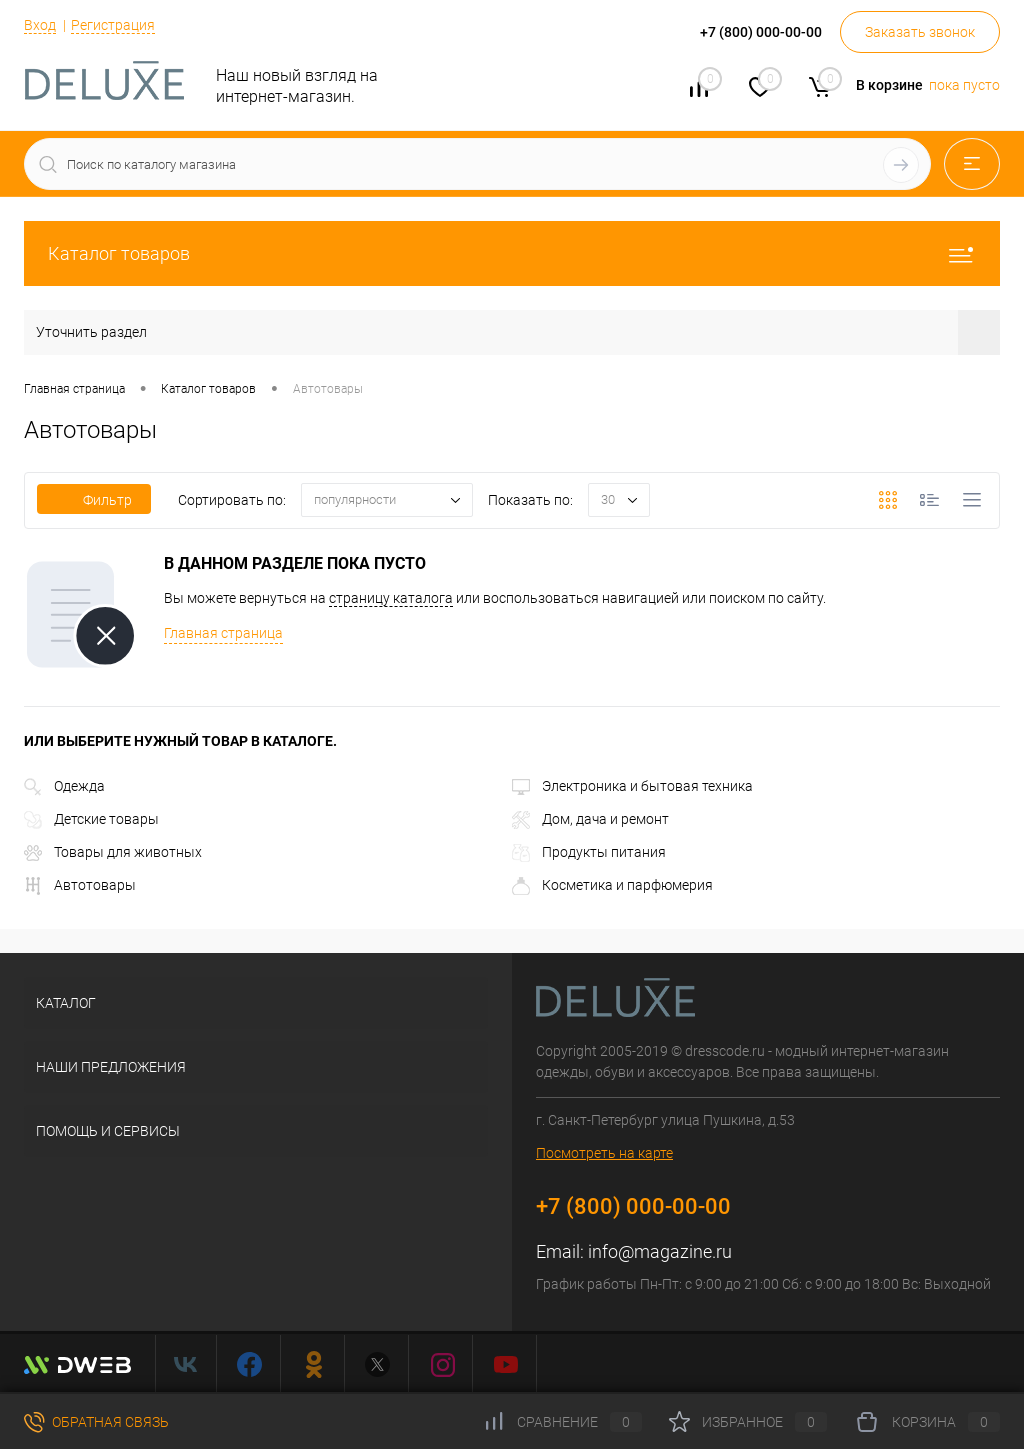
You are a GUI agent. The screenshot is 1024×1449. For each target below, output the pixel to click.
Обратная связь (96, 1422)
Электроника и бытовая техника (632, 786)
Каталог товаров (512, 253)
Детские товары (91, 819)
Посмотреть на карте (604, 1153)
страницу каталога (391, 598)
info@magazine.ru (660, 1251)
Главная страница (223, 633)
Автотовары (80, 885)
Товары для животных (113, 852)
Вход (40, 25)
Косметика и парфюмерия (612, 885)
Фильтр (94, 500)
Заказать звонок (920, 32)
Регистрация (113, 25)
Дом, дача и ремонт (590, 819)
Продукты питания (589, 852)
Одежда (64, 786)
